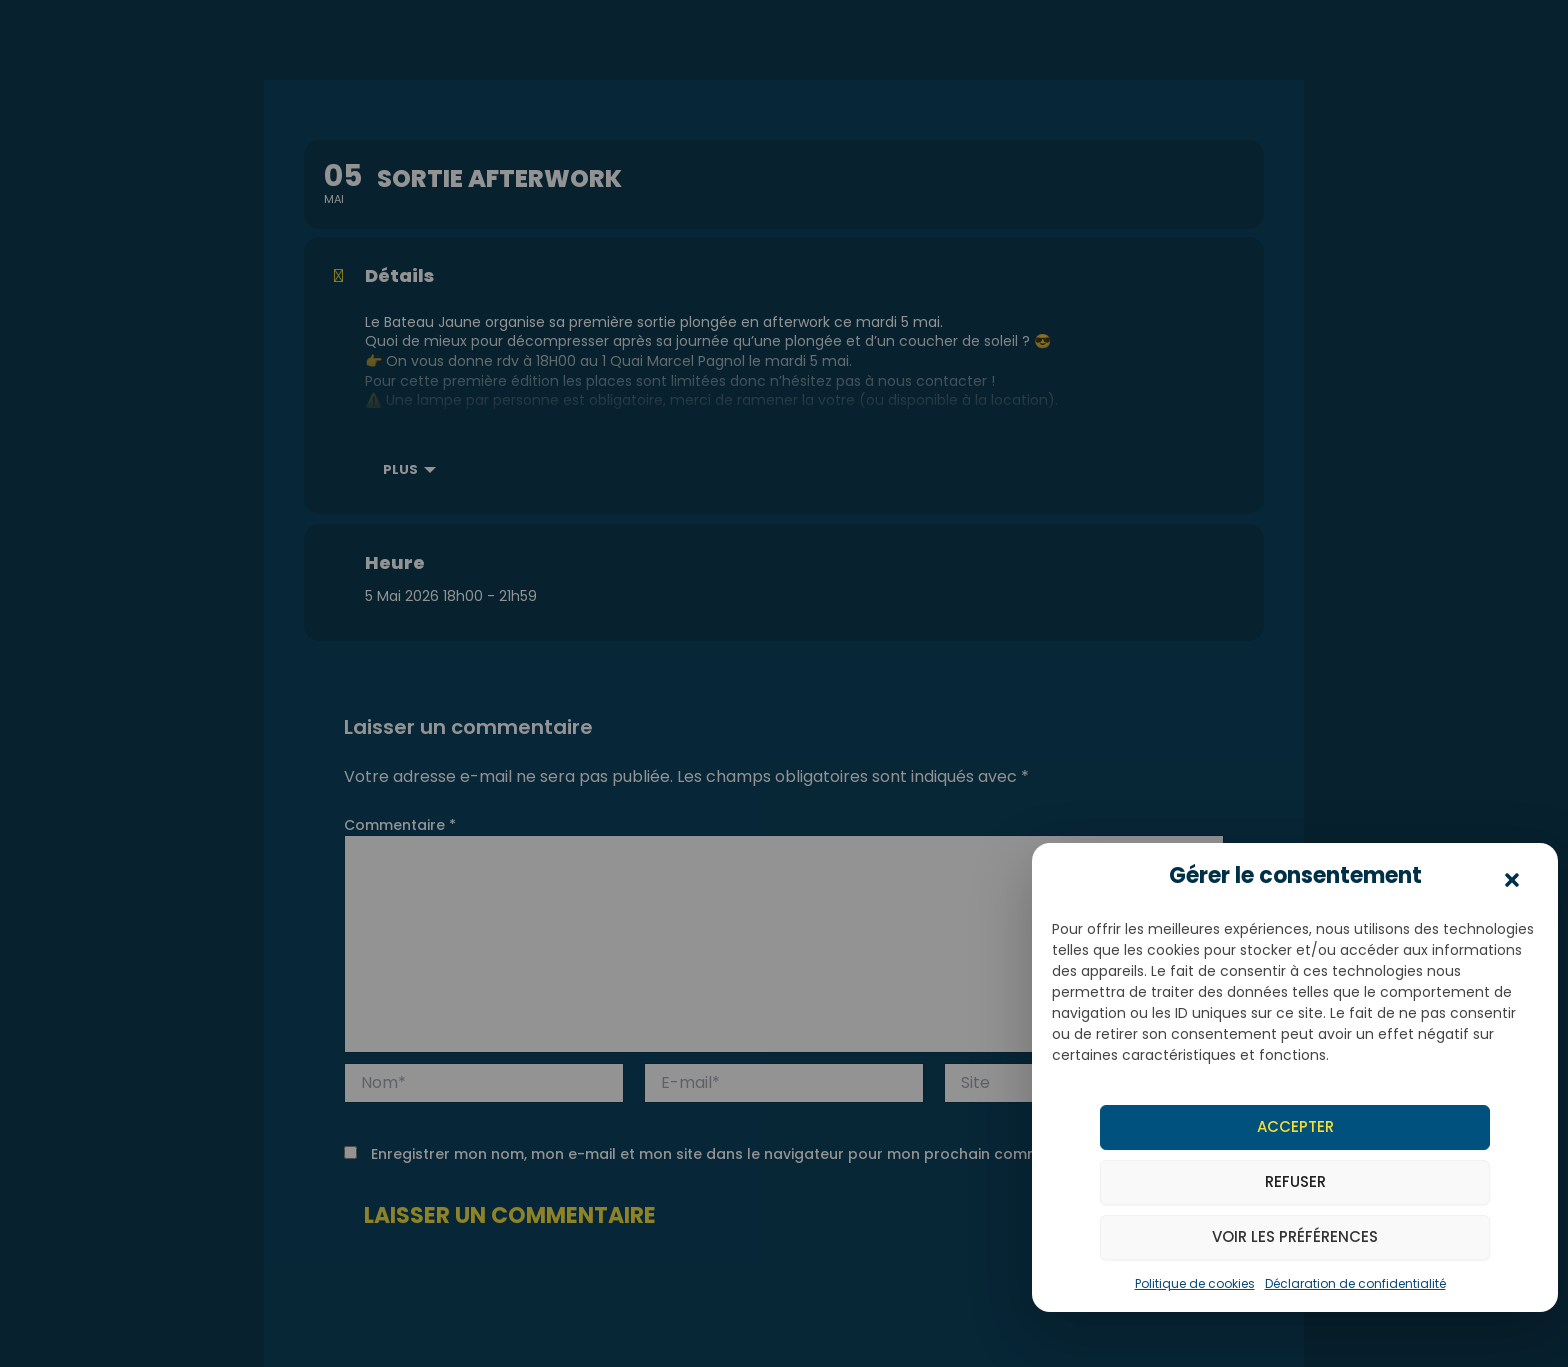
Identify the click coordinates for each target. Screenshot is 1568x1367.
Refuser (1295, 1181)
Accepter (1295, 1126)
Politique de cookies (1195, 1283)
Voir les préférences (1295, 1236)
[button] (1512, 881)
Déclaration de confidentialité (1355, 1283)
